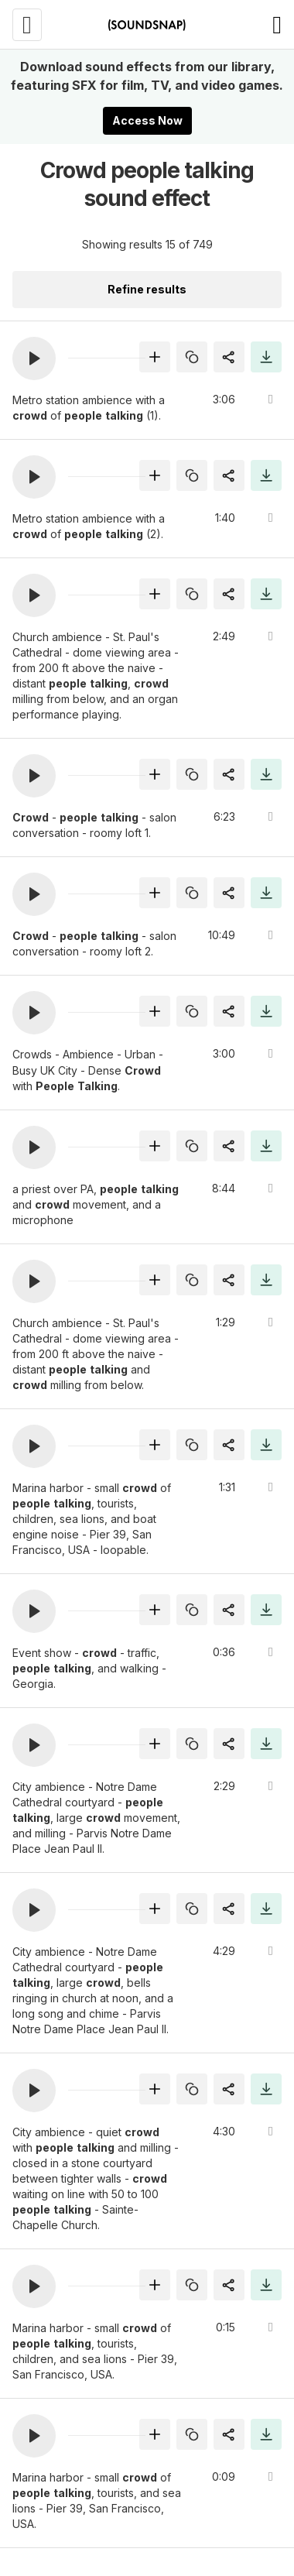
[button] (34, 358)
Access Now (147, 120)
